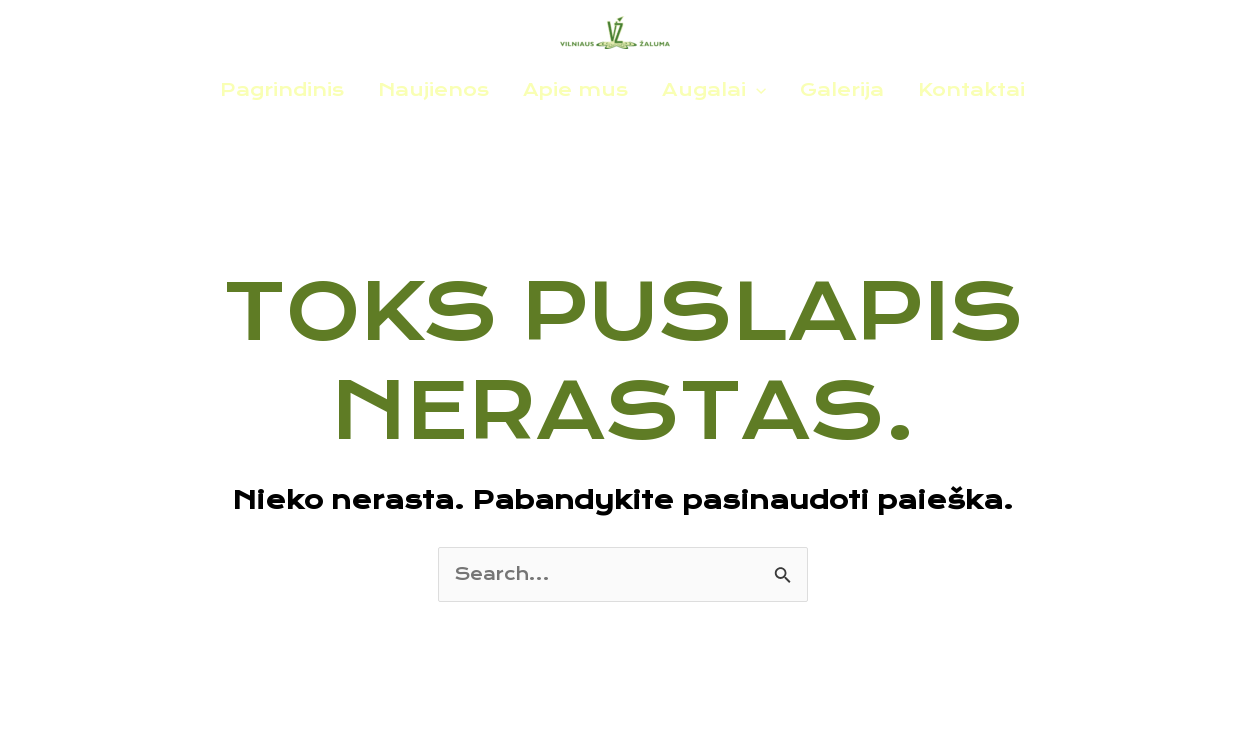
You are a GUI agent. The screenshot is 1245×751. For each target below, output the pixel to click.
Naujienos (433, 89)
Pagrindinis (282, 89)
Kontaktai (971, 89)
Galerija (842, 89)
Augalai (714, 90)
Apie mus (575, 89)
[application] (756, 90)
